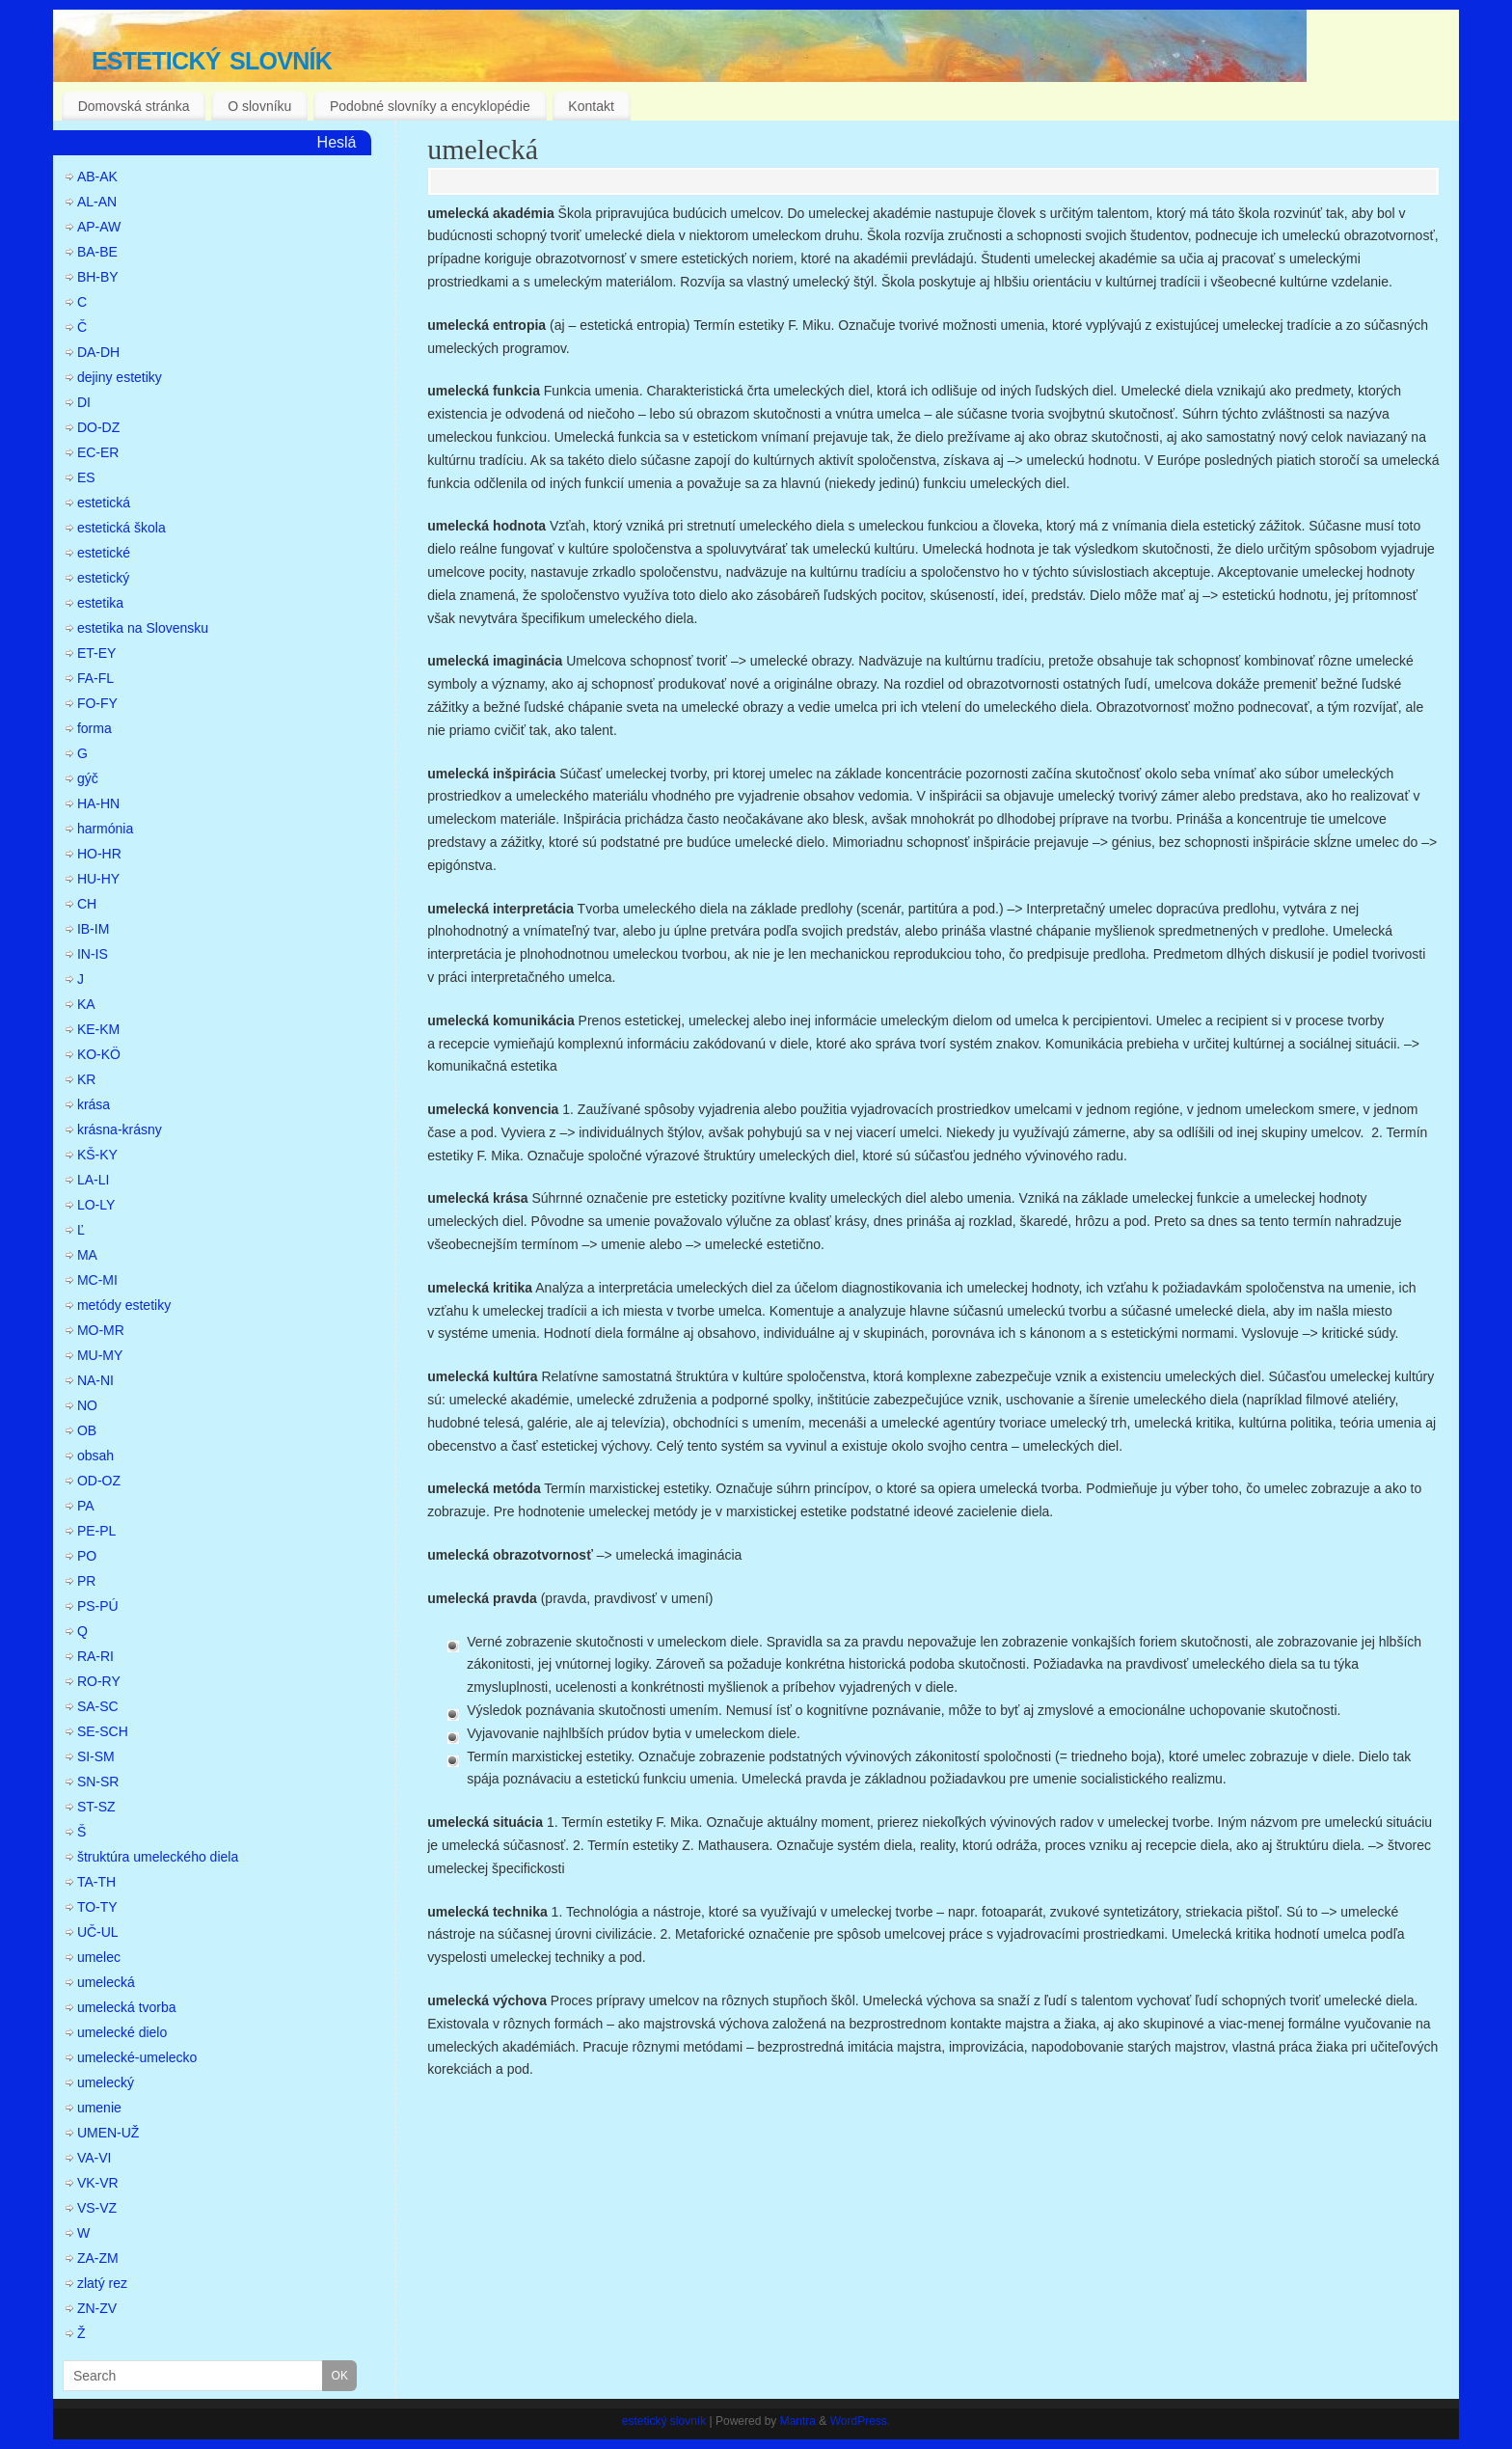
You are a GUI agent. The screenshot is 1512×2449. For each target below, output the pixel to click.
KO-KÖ (99, 1054)
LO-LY (96, 1204)
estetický (103, 577)
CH (86, 904)
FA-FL (95, 678)
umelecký (105, 2082)
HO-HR (99, 853)
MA (87, 1255)
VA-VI (94, 2157)
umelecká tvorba (126, 2007)
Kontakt (590, 106)
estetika (100, 603)
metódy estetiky (124, 1305)
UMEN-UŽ (108, 2132)
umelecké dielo (122, 2032)
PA (85, 1505)
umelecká (482, 149)
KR (86, 1079)
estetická (103, 502)
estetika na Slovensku (142, 628)
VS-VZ (97, 2208)
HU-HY (98, 878)
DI (84, 402)
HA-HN (98, 803)
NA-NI (95, 1380)
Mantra (798, 2421)
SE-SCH (102, 1731)
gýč (87, 778)
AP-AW (99, 226)
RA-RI (95, 1656)
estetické (103, 552)
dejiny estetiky (119, 377)
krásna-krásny (119, 1129)
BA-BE (97, 251)
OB (86, 1430)
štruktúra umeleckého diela (157, 1856)
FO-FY (97, 703)
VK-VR (98, 2182)
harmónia (105, 828)
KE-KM (98, 1029)
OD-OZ (99, 1480)
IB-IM (93, 929)
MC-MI (97, 1280)
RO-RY (99, 1681)
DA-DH (98, 352)
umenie (99, 2107)
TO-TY (97, 1907)
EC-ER (98, 452)
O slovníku (259, 106)
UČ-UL (98, 1932)
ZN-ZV (97, 2308)
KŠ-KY (97, 1154)
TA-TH (96, 1882)
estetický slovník (212, 57)
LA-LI (93, 1179)
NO (87, 1405)
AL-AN (97, 201)
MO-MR (100, 1330)
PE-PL (96, 1530)
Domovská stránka (134, 106)
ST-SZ (96, 1806)
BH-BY (98, 277)
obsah (95, 1455)
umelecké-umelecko (137, 2057)
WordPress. (860, 2421)
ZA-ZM (98, 2258)
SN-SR (98, 1781)
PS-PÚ (98, 1606)
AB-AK (97, 176)
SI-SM (96, 1756)
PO (86, 1556)
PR (86, 1581)
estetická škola (121, 527)
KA (86, 1004)
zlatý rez (102, 2283)
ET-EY (96, 653)
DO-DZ (98, 427)
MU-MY (99, 1355)
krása (93, 1104)
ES (86, 477)
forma (94, 728)
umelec (99, 1957)
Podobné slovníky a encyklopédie (430, 106)
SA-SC (98, 1706)
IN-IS (92, 954)
